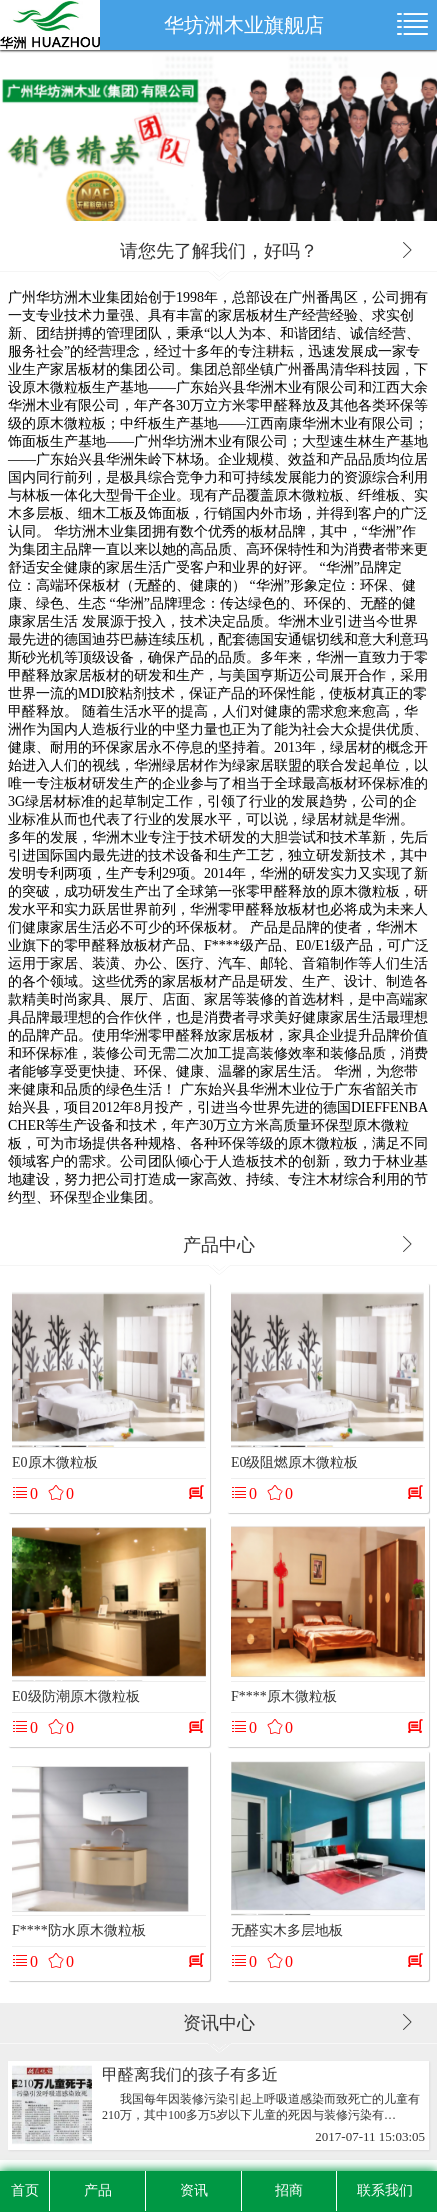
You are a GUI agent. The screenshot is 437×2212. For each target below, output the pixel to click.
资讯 (194, 2190)
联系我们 (385, 2190)
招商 (289, 2190)
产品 (98, 2190)
